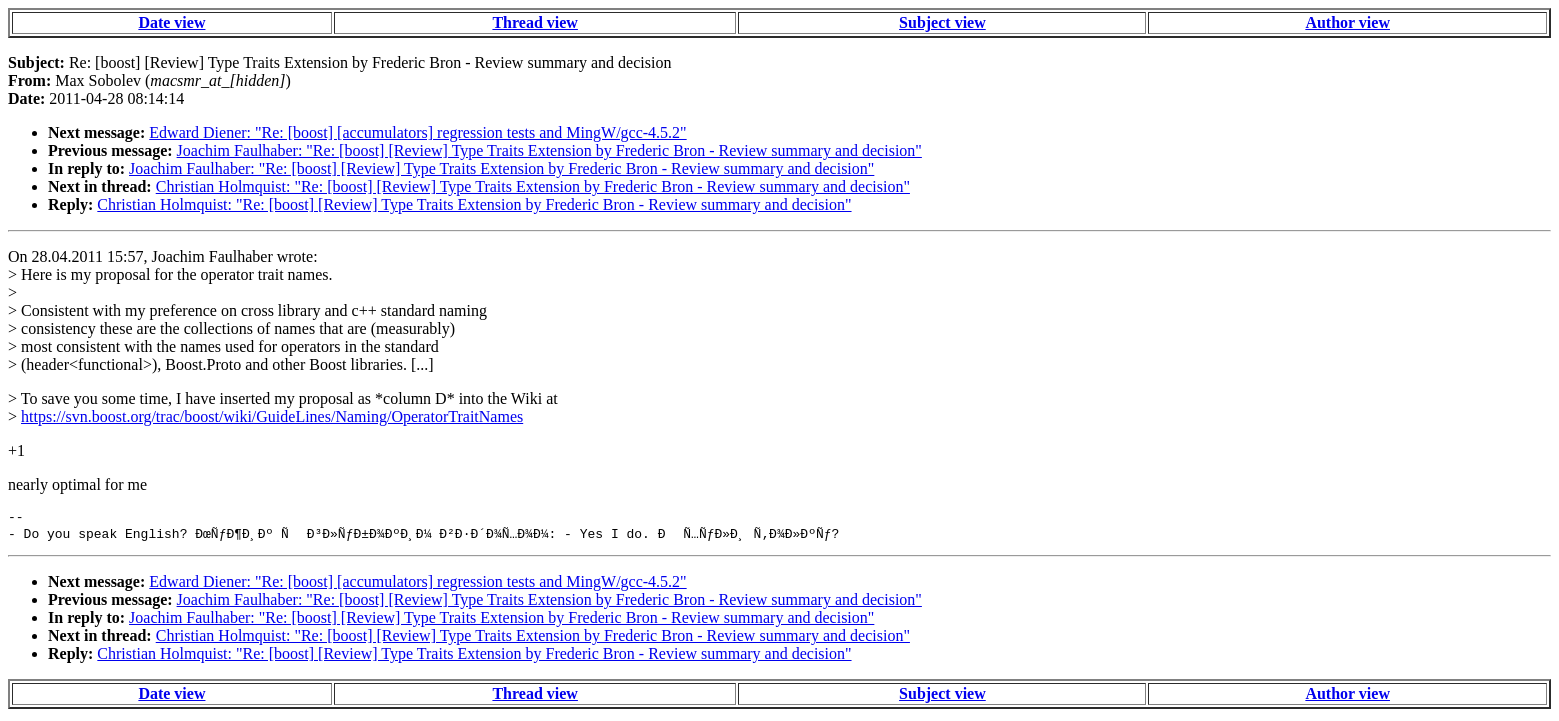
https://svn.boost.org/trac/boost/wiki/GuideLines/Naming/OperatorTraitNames (272, 416)
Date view (171, 22)
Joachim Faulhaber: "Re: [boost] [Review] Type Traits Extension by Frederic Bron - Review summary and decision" (549, 150)
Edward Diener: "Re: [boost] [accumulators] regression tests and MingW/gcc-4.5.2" (417, 132)
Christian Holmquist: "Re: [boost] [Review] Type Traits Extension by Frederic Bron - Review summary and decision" (533, 186)
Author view (1347, 22)
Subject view (942, 22)
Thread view (534, 22)
